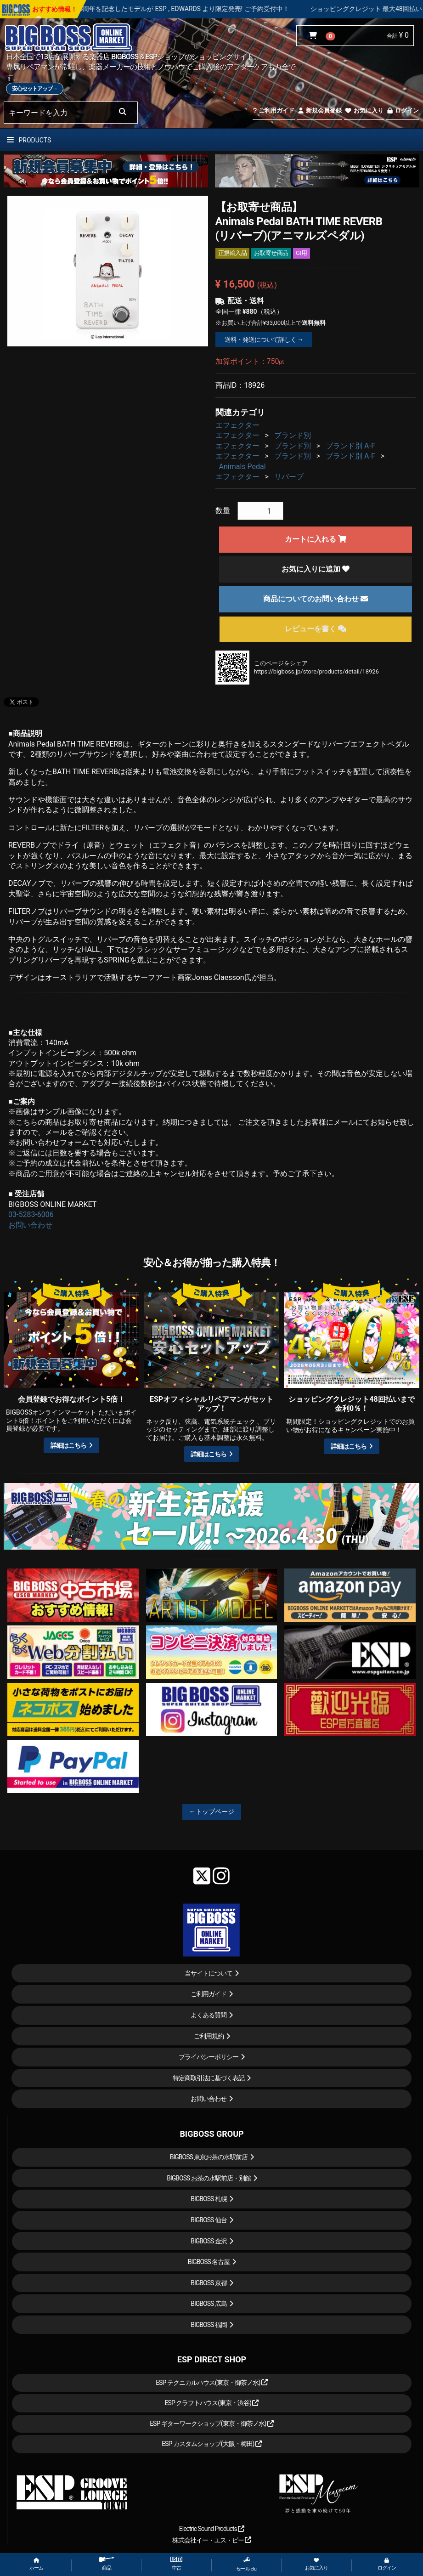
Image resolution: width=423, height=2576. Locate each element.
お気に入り (363, 110)
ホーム (36, 2564)
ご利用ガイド (273, 110)
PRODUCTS (29, 140)
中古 (176, 2564)
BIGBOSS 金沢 (209, 2241)
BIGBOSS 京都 (209, 2283)
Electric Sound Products (211, 2528)
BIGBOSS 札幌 (209, 2198)
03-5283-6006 (31, 1214)
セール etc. (246, 2564)
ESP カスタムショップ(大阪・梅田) (212, 2443)
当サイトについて (208, 1973)
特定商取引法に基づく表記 (208, 2078)
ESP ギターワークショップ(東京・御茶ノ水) (212, 2423)
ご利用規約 (209, 2036)
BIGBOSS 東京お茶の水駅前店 (209, 2157)
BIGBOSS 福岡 (209, 2324)
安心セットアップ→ (34, 88)
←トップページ (211, 1811)
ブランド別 (292, 435)
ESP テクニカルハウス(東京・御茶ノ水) (212, 2382)
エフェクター (237, 425)
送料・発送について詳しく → (264, 339)
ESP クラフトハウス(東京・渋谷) (212, 2402)
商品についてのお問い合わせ (315, 598)
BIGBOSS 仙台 (209, 2220)
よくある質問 (208, 2015)
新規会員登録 (319, 110)
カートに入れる (315, 539)
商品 (106, 2564)
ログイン (402, 110)
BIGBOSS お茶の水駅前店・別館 (209, 2178)
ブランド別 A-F (350, 446)
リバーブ (289, 476)
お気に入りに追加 (316, 569)
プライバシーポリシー (208, 2057)
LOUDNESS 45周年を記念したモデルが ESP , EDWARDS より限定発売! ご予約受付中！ (195, 8)
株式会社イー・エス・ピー (211, 2540)
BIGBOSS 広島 (209, 2303)
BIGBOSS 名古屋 (209, 2261)
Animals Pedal (242, 466)
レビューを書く (315, 628)
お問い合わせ (30, 1225)
